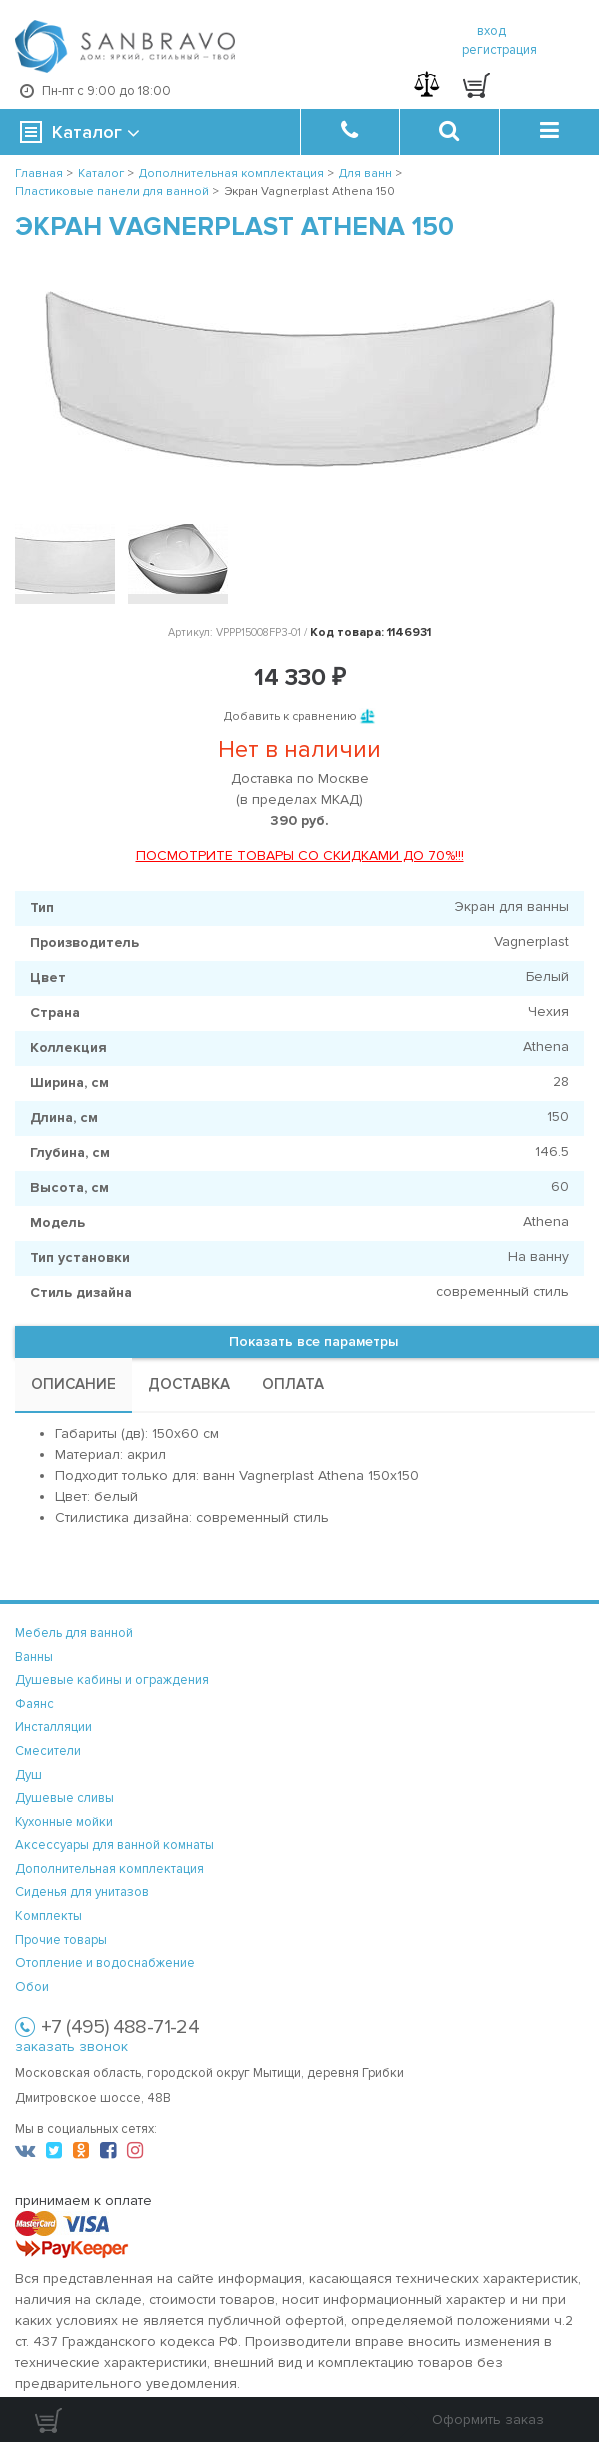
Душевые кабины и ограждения (112, 1680)
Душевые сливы (64, 1798)
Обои (32, 1987)
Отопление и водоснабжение (105, 1963)
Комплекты (48, 1916)
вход (491, 31)
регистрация (499, 50)
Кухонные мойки (64, 1822)
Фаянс (34, 1704)
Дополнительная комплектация (109, 1869)
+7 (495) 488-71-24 (120, 2027)
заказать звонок (71, 2046)
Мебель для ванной (74, 1633)
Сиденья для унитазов (82, 1892)
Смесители (48, 1751)
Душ (28, 1775)
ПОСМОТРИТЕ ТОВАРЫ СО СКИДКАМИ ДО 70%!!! (300, 855)
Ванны (34, 1657)
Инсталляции (53, 1727)
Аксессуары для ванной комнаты (114, 1845)
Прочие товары (61, 1940)
